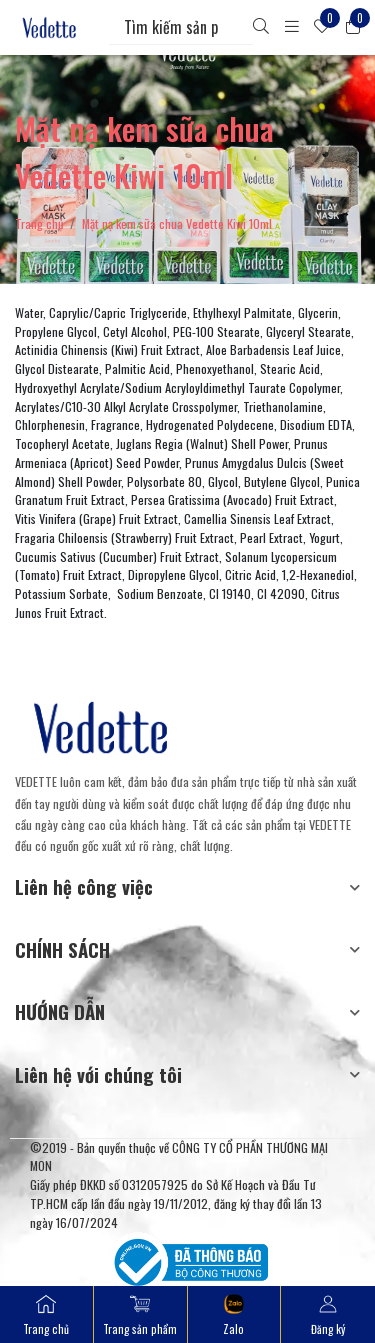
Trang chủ (39, 224)
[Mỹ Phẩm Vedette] (49, 27)
